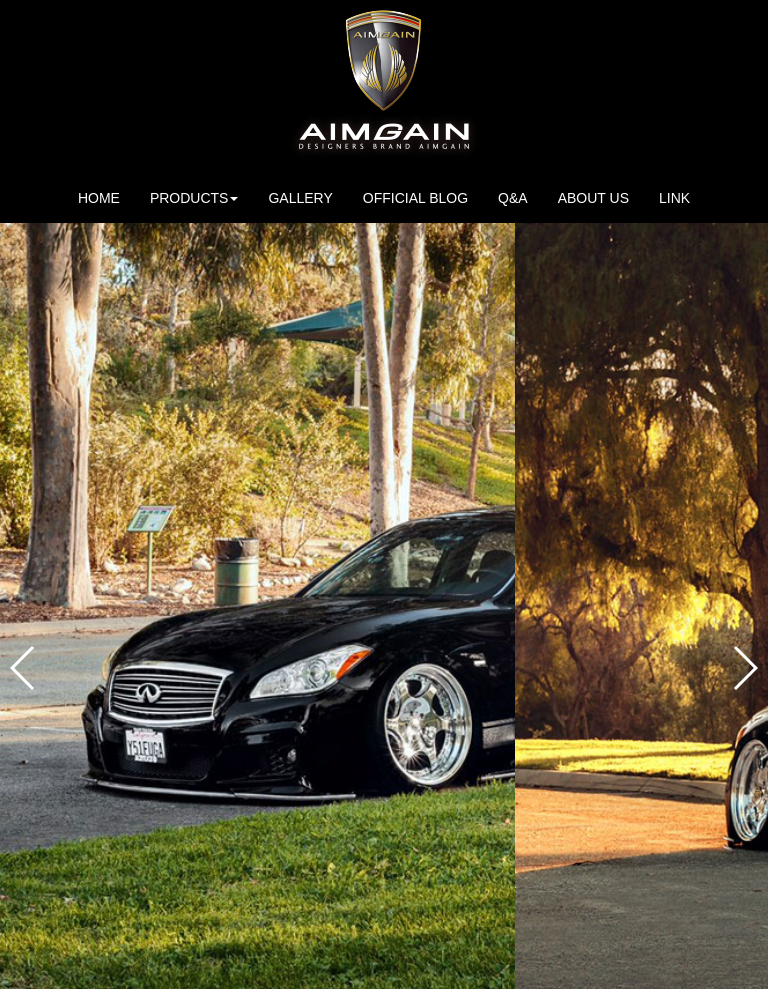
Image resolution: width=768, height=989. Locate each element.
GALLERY (300, 198)
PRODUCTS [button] (194, 198)
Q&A (513, 198)
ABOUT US (601, 196)
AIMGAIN (384, 86)
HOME (99, 198)
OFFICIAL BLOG (415, 198)
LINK (674, 198)
